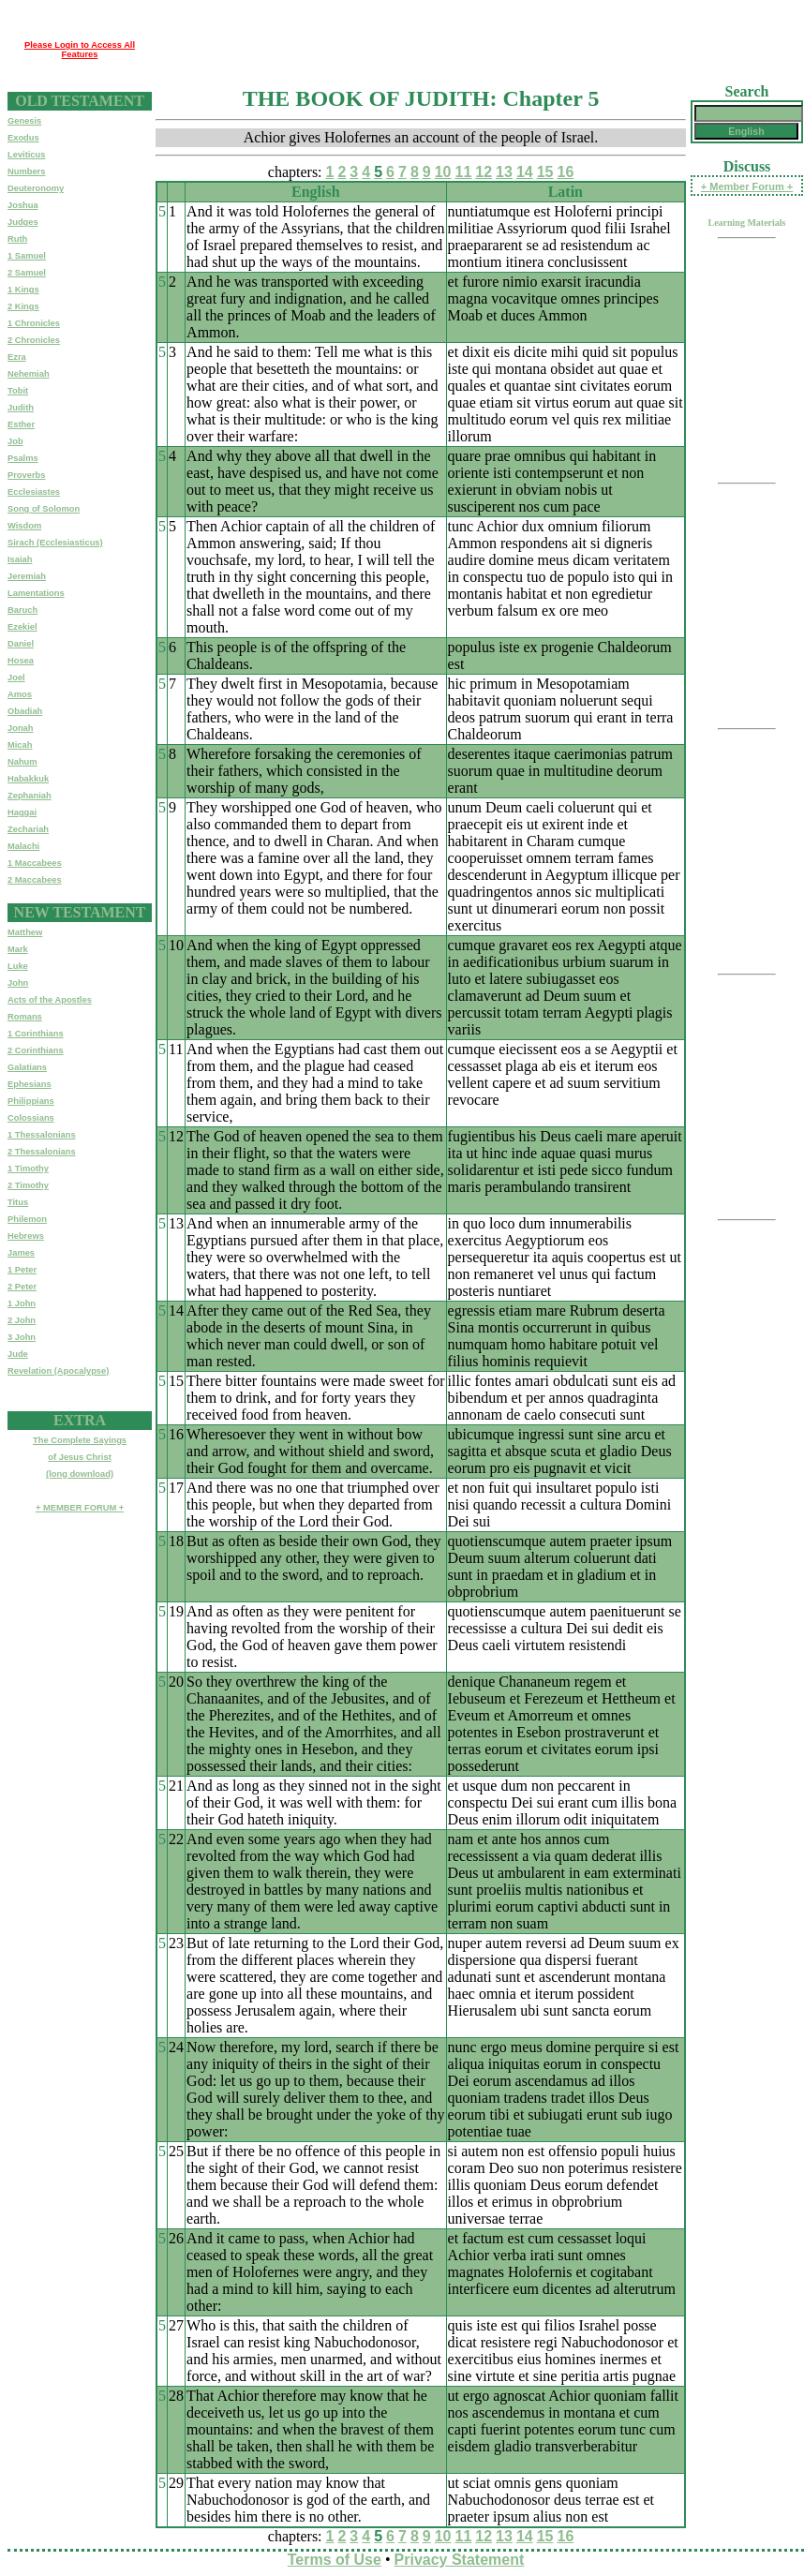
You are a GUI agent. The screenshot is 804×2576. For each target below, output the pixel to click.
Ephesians (29, 1084)
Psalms (22, 458)
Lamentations (36, 593)
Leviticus (26, 154)
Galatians (27, 1067)
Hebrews (25, 1236)
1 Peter (22, 1269)
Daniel (20, 643)
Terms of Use (334, 2560)
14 (524, 172)
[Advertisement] (266, 35)
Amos (19, 694)
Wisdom (24, 525)
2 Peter (22, 1286)
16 (565, 172)
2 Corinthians (35, 1050)
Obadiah (24, 711)
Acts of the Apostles (49, 1000)
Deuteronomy (35, 188)
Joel (16, 677)
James (21, 1253)
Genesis (24, 121)
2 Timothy (28, 1185)
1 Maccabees (34, 863)
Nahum (22, 762)
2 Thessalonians (41, 1151)
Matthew (24, 932)
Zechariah (28, 829)
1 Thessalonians (41, 1134)
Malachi (23, 846)
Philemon (27, 1219)
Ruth (17, 239)
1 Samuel (26, 256)
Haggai (22, 812)
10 (443, 172)
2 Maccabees (34, 880)
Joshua (22, 205)
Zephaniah (29, 795)
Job (15, 441)
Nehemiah (28, 374)
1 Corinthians (35, 1033)
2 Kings (23, 306)
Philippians (30, 1101)
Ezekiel (22, 627)
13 (504, 172)
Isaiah (19, 559)
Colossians (30, 1118)
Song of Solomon (43, 509)
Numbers (26, 171)
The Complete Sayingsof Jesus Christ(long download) (80, 1457)
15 (545, 172)
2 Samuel (26, 272)
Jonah (20, 728)
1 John (21, 1303)
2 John (21, 1320)
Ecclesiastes (33, 492)
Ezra (16, 357)
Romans (24, 1016)
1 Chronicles (33, 323)
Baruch (22, 610)
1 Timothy (28, 1168)
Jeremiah (26, 576)
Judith (20, 407)
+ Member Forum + (747, 186)
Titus (17, 1202)
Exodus (23, 137)
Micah (19, 745)
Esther (21, 424)
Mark (17, 949)
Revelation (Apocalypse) (58, 1371)
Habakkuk (28, 778)
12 (483, 172)
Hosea (20, 660)
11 (463, 172)
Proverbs (26, 475)
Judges (22, 222)
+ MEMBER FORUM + (80, 1507)
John (17, 983)
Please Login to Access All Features (79, 49)
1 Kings (23, 289)
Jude (17, 1354)
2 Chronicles (33, 340)
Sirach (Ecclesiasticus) (55, 542)
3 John (21, 1337)
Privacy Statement (460, 2560)
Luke (17, 966)
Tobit (17, 390)
